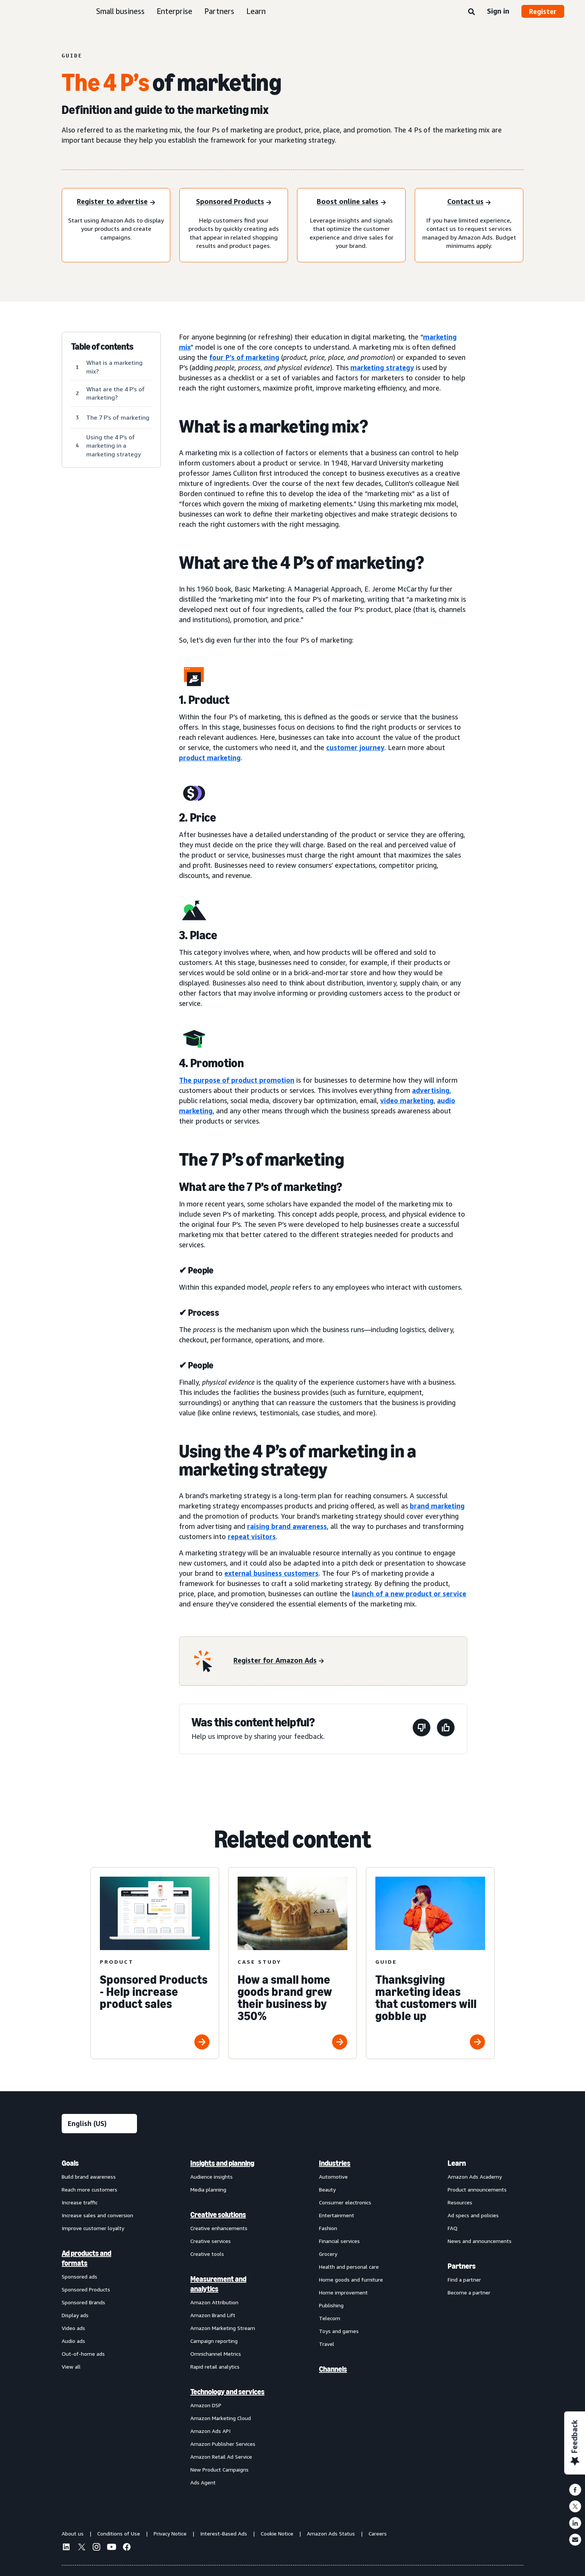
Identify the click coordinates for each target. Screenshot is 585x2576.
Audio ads (73, 2341)
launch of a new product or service (409, 1593)
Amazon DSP (205, 2405)
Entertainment (336, 2215)
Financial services (339, 2241)
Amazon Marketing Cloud (220, 2418)
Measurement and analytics (218, 2283)
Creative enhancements (218, 2228)
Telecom (329, 2318)
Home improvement (343, 2292)
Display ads (75, 2315)
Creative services (210, 2241)
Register (543, 11)
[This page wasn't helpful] (421, 1728)
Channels (333, 2369)
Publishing (331, 2305)
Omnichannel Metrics (215, 2353)
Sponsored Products (86, 2289)
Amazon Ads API (210, 2431)
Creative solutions (218, 2214)
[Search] (471, 12)
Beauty (327, 2189)
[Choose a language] (99, 2123)
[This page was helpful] (446, 1728)
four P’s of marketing (244, 357)
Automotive (333, 2176)
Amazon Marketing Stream (222, 2328)
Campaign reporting (214, 2341)
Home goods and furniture (351, 2279)
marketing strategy (382, 367)
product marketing (210, 757)
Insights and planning (222, 2163)
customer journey (355, 747)
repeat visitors (252, 1536)
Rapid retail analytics (215, 2366)
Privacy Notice (170, 2533)
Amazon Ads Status (331, 2533)
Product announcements (477, 2189)
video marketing (407, 1100)
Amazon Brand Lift (212, 2315)
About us (73, 2533)
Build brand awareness (89, 2176)
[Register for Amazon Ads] (278, 1661)
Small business (120, 11)
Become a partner (469, 2292)
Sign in (498, 11)
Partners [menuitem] (462, 2266)
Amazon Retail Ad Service (221, 2456)
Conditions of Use (118, 2533)
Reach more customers (89, 2189)
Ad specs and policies (473, 2215)
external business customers (271, 1573)
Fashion (328, 2228)
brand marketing (437, 1506)
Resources (460, 2202)
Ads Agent (203, 2482)
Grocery (328, 2254)
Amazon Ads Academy (475, 2176)
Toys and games (339, 2331)
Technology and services (227, 2391)
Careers (378, 2533)
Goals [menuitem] (70, 2163)
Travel (326, 2344)
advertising (431, 1090)
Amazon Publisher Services (222, 2444)
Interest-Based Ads (223, 2533)
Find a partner (464, 2279)
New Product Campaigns (219, 2469)
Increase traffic (80, 2202)
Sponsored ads (79, 2276)
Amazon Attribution (214, 2302)
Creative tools (207, 2254)
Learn (256, 11)
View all (71, 2366)
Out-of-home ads (83, 2353)
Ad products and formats (86, 2258)
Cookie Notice (277, 2533)
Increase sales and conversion (97, 2215)
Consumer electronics (345, 2202)
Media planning (208, 2189)
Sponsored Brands (83, 2302)
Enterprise (174, 11)
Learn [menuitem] (457, 2163)
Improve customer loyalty (93, 2228)
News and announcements (480, 2241)
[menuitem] (99, 2322)
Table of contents (102, 346)
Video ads (73, 2328)
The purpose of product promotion (236, 1080)
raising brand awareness (287, 1526)
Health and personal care (349, 2266)
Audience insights (211, 2176)
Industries (334, 2163)
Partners (219, 11)
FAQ (452, 2228)
